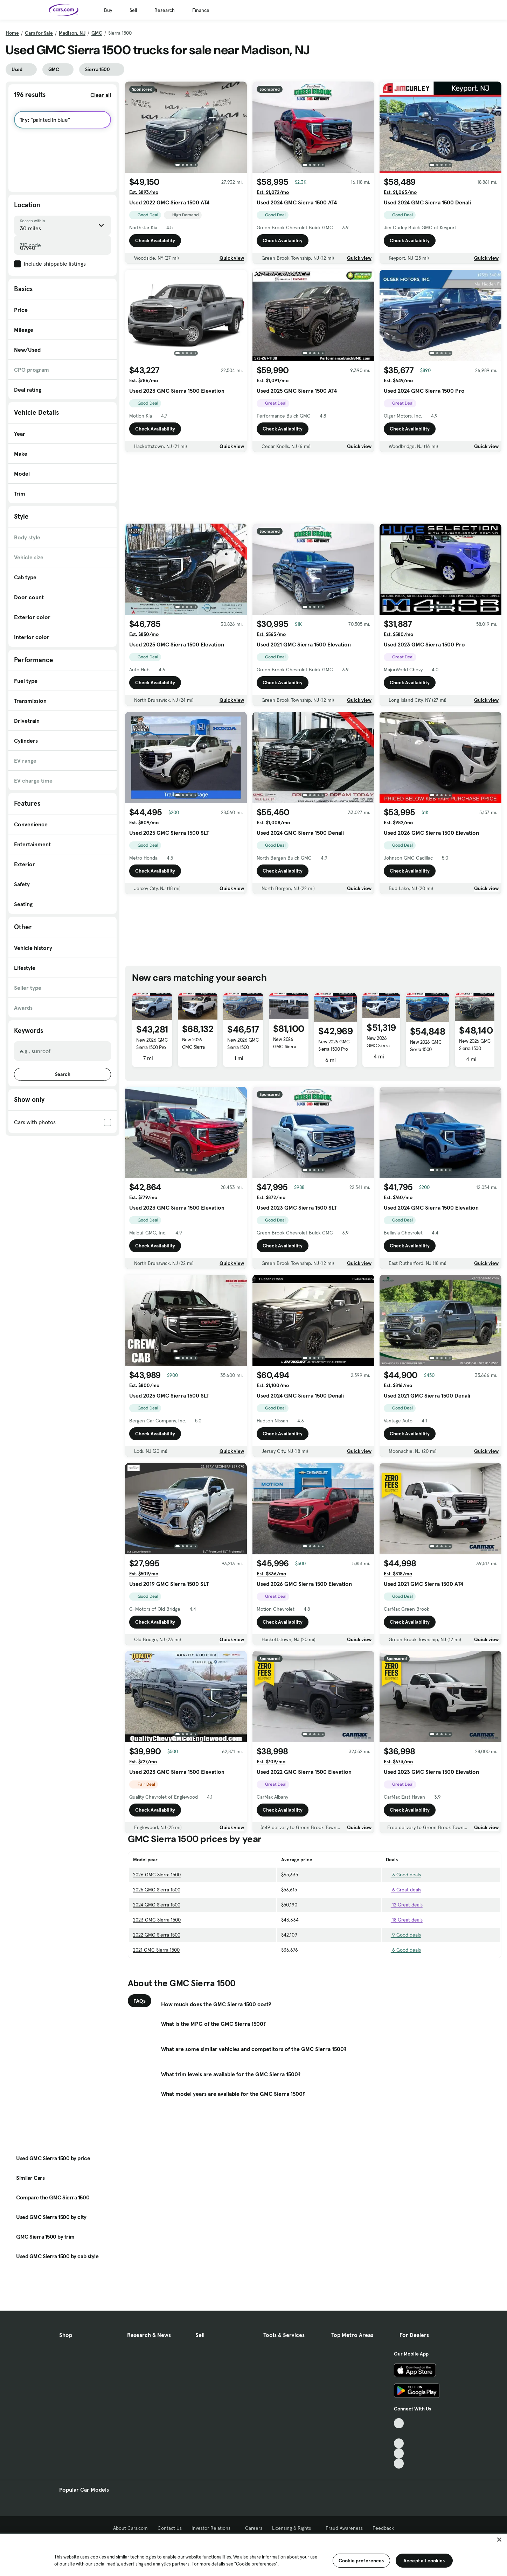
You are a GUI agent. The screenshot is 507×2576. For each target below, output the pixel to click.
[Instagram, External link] (399, 2453)
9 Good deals (403, 1935)
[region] (253, 2554)
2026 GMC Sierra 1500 (157, 1874)
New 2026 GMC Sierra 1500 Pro (152, 1043)
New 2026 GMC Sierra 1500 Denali (284, 1046)
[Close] (499, 2539)
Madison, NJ (72, 33)
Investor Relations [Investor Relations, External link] (213, 2528)
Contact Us (170, 2528)
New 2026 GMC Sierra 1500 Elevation (243, 1047)
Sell (133, 10)
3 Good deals (403, 1874)
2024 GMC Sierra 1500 (156, 1905)
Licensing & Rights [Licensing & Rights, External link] (294, 2528)
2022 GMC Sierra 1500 (156, 1935)
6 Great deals (403, 1889)
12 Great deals (404, 1905)
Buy (108, 10)
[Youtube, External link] (399, 2443)
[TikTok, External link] (399, 2423)
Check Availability (155, 240)
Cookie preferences (361, 2560)
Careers (253, 2528)
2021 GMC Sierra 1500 (156, 1950)
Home (12, 33)
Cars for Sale (39, 33)
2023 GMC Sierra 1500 (157, 1920)
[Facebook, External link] (399, 2433)
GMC (96, 33)
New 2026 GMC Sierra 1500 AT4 (193, 1046)
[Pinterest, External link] (399, 2463)
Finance (200, 10)
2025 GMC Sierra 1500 (156, 1889)
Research (164, 10)
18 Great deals (404, 1920)
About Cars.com (130, 2528)
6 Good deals (403, 1950)
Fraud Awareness (344, 2528)
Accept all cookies (424, 2560)
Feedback (383, 2528)
